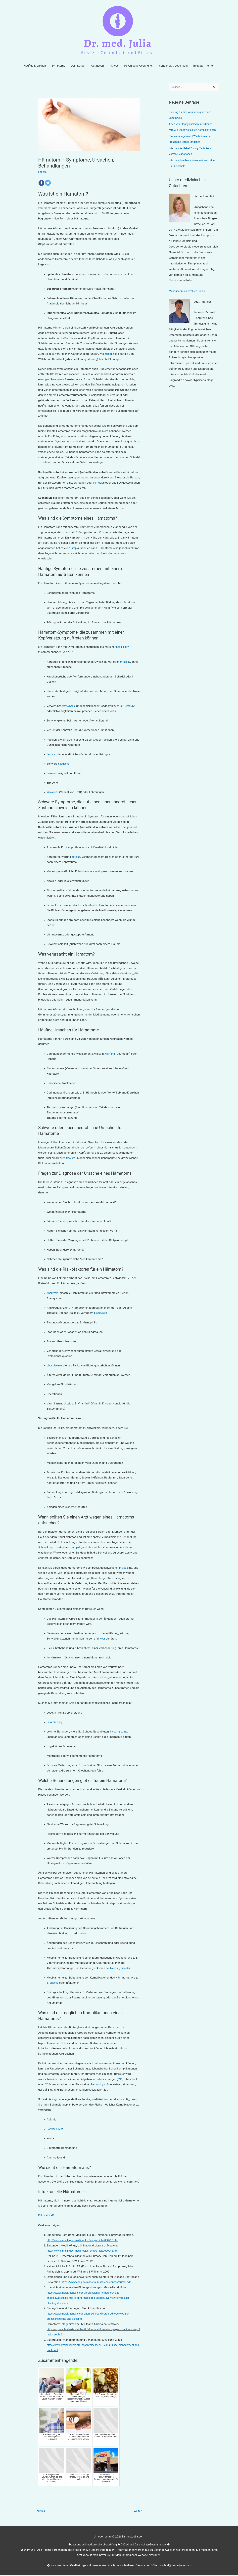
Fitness (42, 171)
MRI (120, 2079)
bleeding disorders (122, 1968)
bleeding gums (119, 1731)
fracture (71, 1158)
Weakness (53, 792)
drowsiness (69, 706)
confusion (99, 482)
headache (64, 763)
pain (79, 1547)
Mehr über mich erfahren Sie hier (189, 296)
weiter (139, 2511)
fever (102, 1638)
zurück (40, 2511)
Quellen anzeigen (49, 2225)
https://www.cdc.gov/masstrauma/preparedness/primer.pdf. (99, 2282)
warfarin (110, 1053)
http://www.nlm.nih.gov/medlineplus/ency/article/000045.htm (86, 2250)
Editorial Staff (46, 2215)
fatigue (76, 856)
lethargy (131, 706)
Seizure (51, 754)
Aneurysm (53, 1293)
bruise (123, 1567)
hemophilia (111, 353)
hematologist (99, 2084)
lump (74, 548)
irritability (125, 661)
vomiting (98, 871)
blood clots (101, 1312)
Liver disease (55, 1365)
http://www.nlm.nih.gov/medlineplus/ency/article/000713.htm (86, 2240)
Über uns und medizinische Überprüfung (92, 2545)
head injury (123, 646)
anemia (54, 1982)
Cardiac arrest (55, 2129)
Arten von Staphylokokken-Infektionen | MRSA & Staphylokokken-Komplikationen (193, 130)
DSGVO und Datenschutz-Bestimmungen (146, 2545)
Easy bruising (55, 1722)
